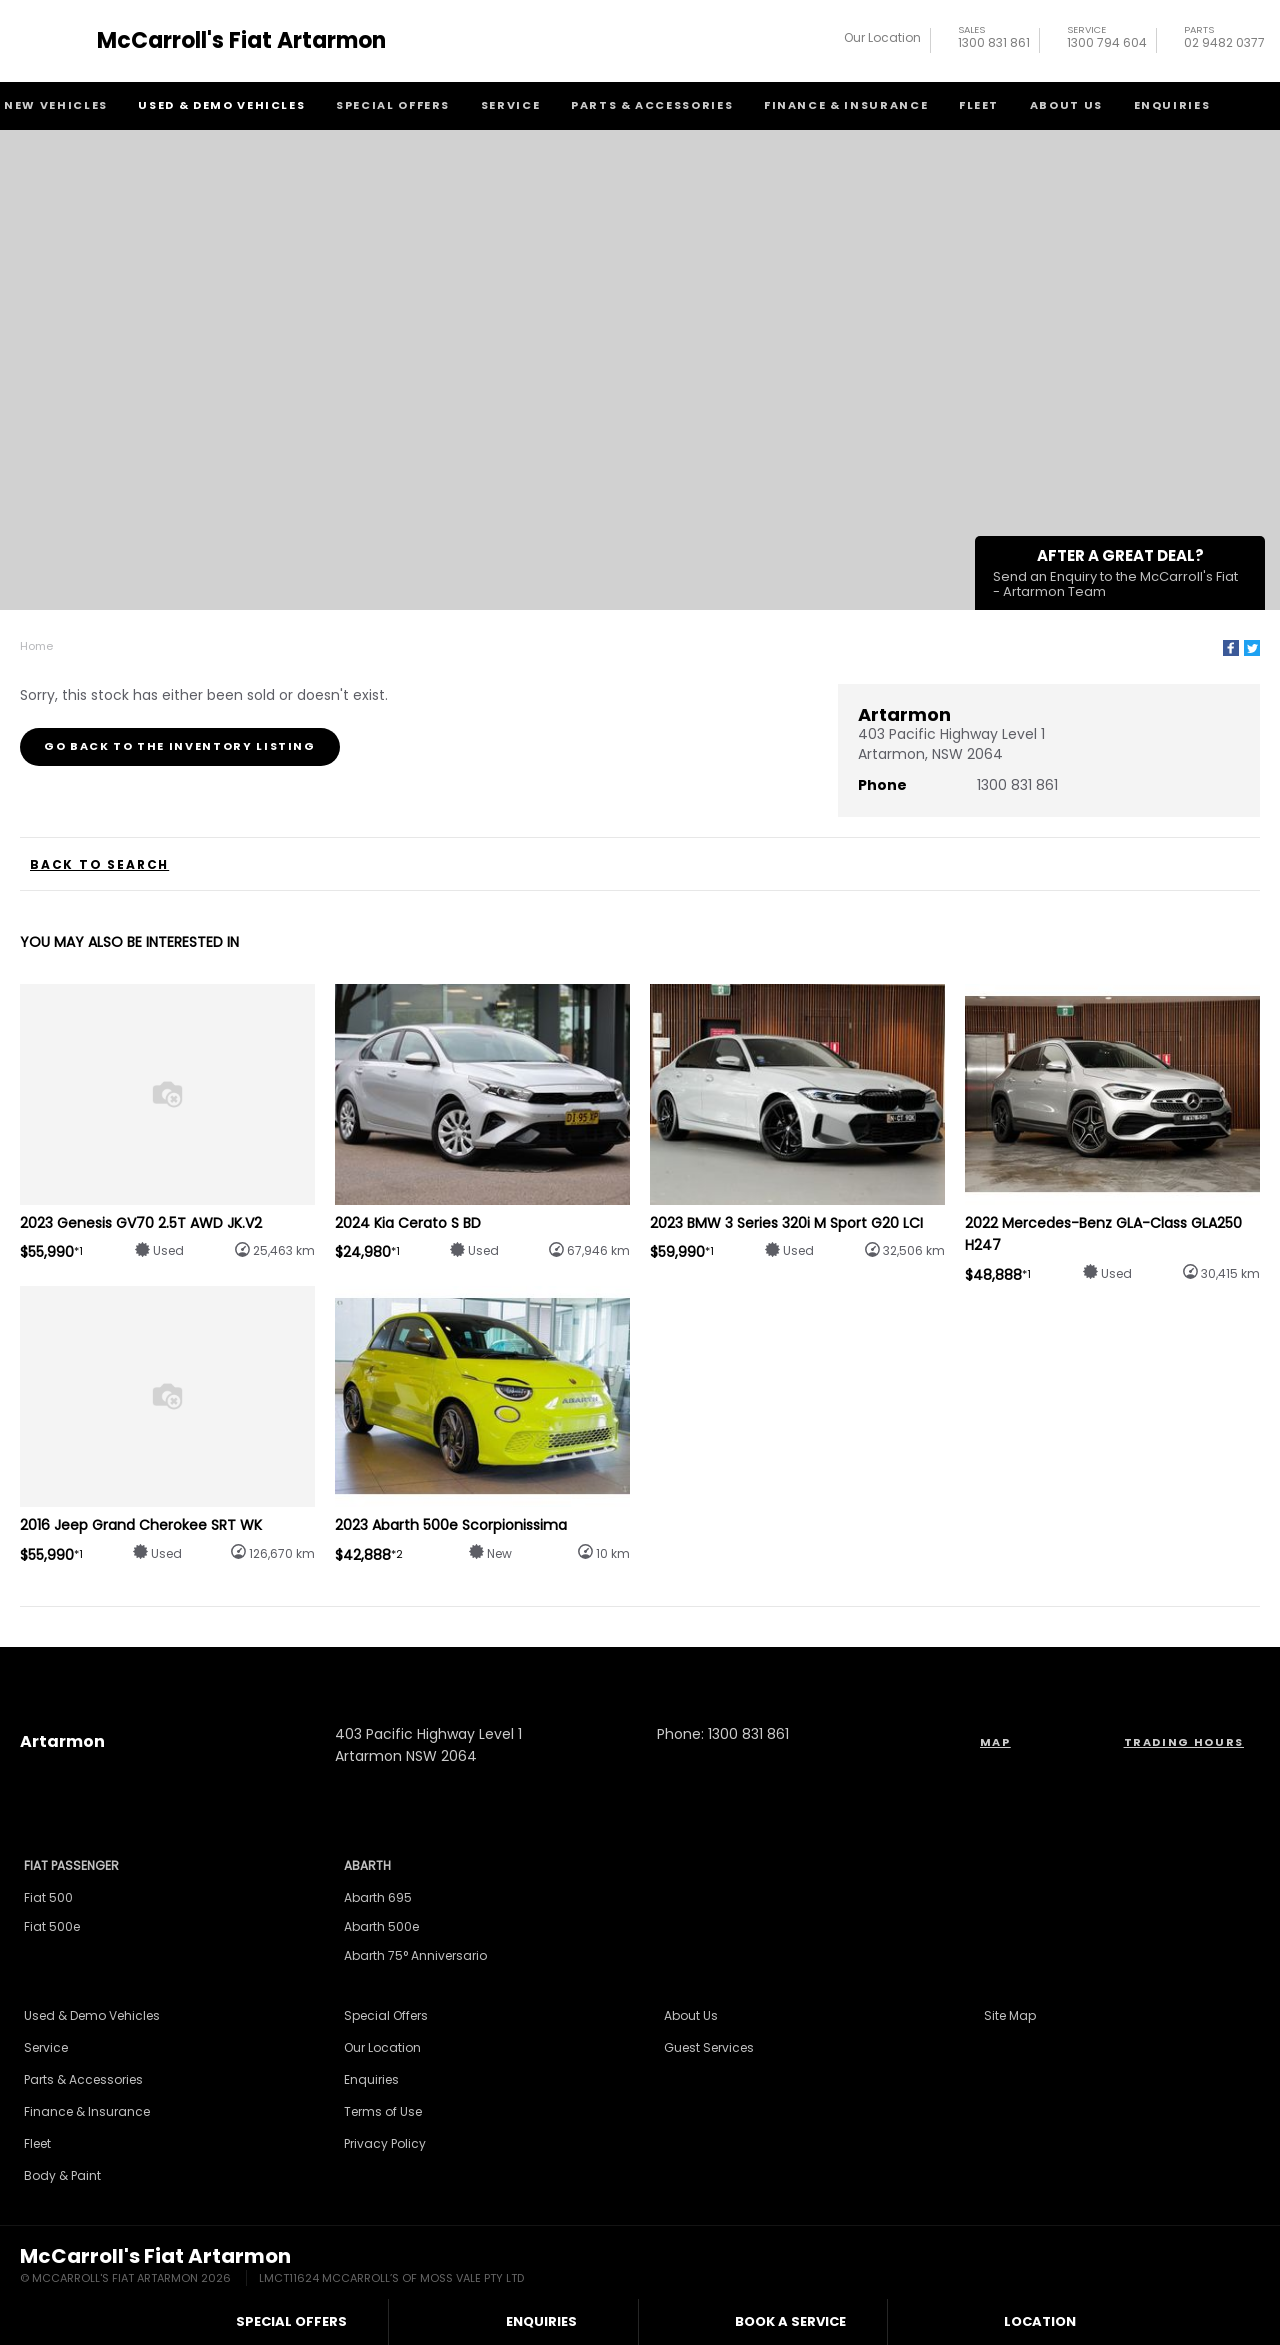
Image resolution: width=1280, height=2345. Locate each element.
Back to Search (99, 865)
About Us (1066, 105)
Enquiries (1172, 105)
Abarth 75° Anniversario (415, 1955)
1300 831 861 (994, 39)
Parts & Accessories (652, 105)
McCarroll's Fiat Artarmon (241, 41)
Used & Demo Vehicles (221, 105)
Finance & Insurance (846, 105)
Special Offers (393, 105)
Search (1248, 104)
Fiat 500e (52, 1926)
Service (511, 105)
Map (995, 1742)
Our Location (882, 37)
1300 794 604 (1107, 39)
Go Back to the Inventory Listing (180, 746)
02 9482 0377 (1224, 39)
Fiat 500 (48, 1897)
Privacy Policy (385, 2143)
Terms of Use (383, 2111)
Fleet (979, 105)
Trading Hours (1184, 1742)
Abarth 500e (381, 1926)
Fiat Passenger (71, 1865)
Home (36, 646)
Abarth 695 (378, 1897)
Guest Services (709, 2047)
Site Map (1010, 2015)
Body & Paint (62, 2175)
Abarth (367, 1865)
